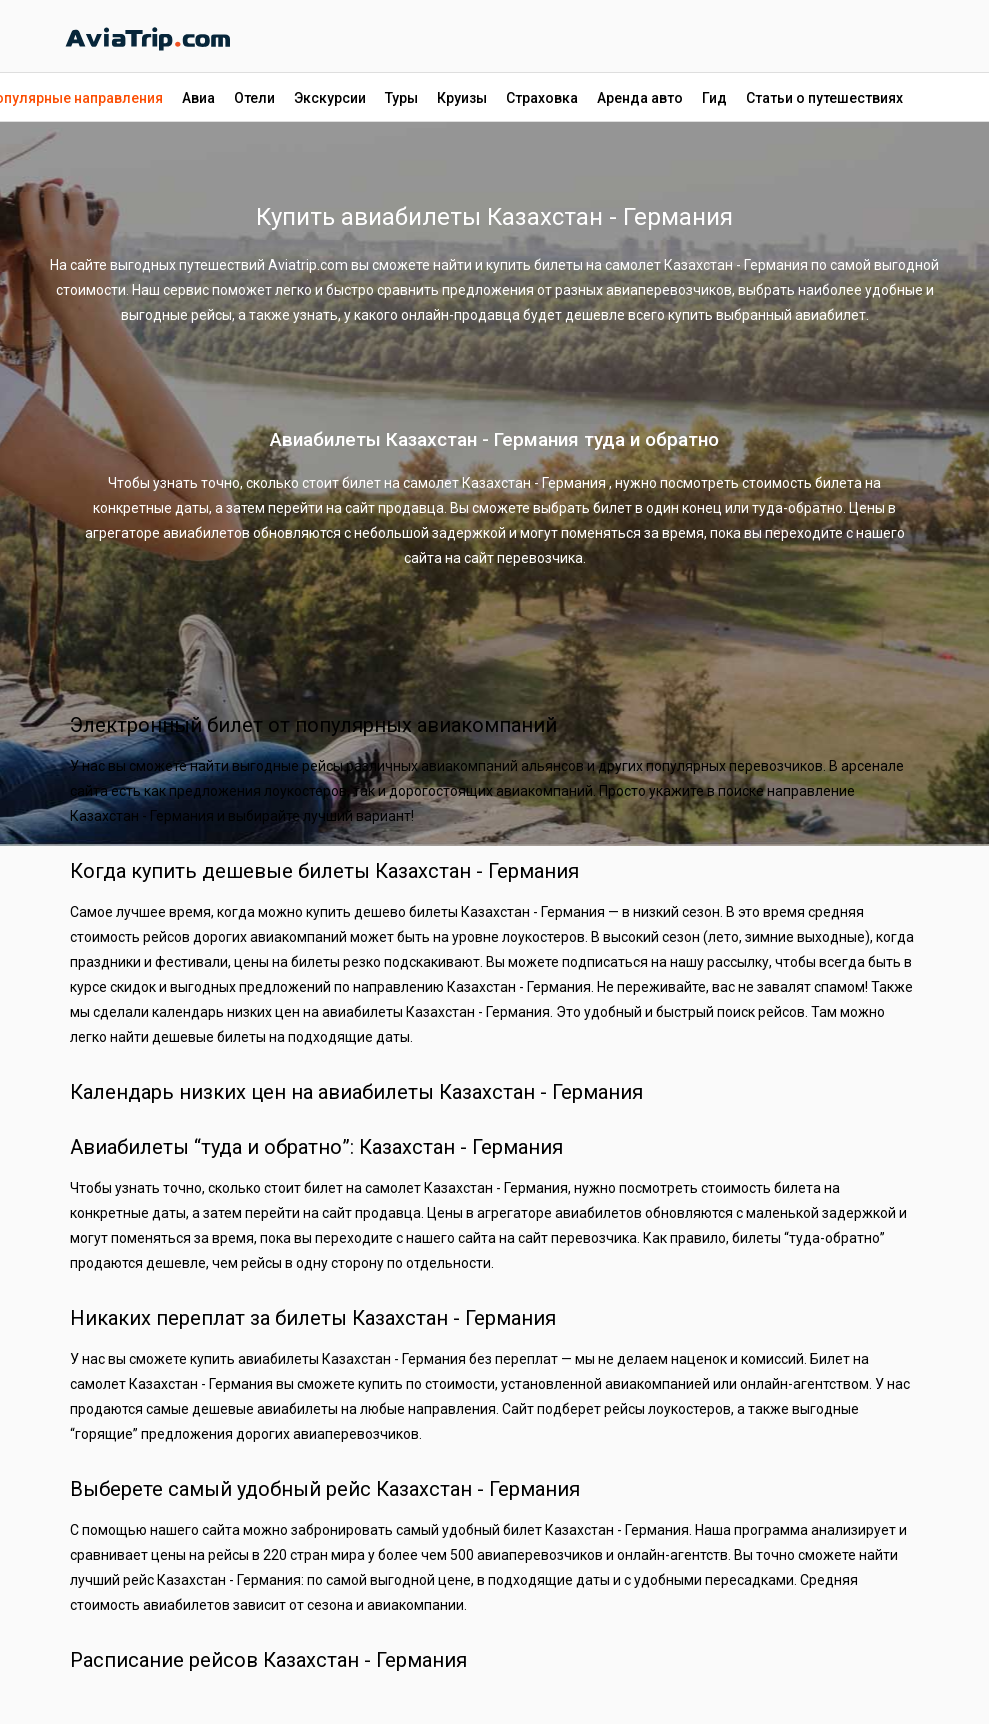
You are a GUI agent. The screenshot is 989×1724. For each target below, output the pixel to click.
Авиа (198, 98)
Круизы (462, 98)
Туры (401, 98)
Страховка (542, 98)
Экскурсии (330, 98)
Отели (254, 98)
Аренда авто (640, 98)
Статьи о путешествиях (824, 98)
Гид (714, 98)
